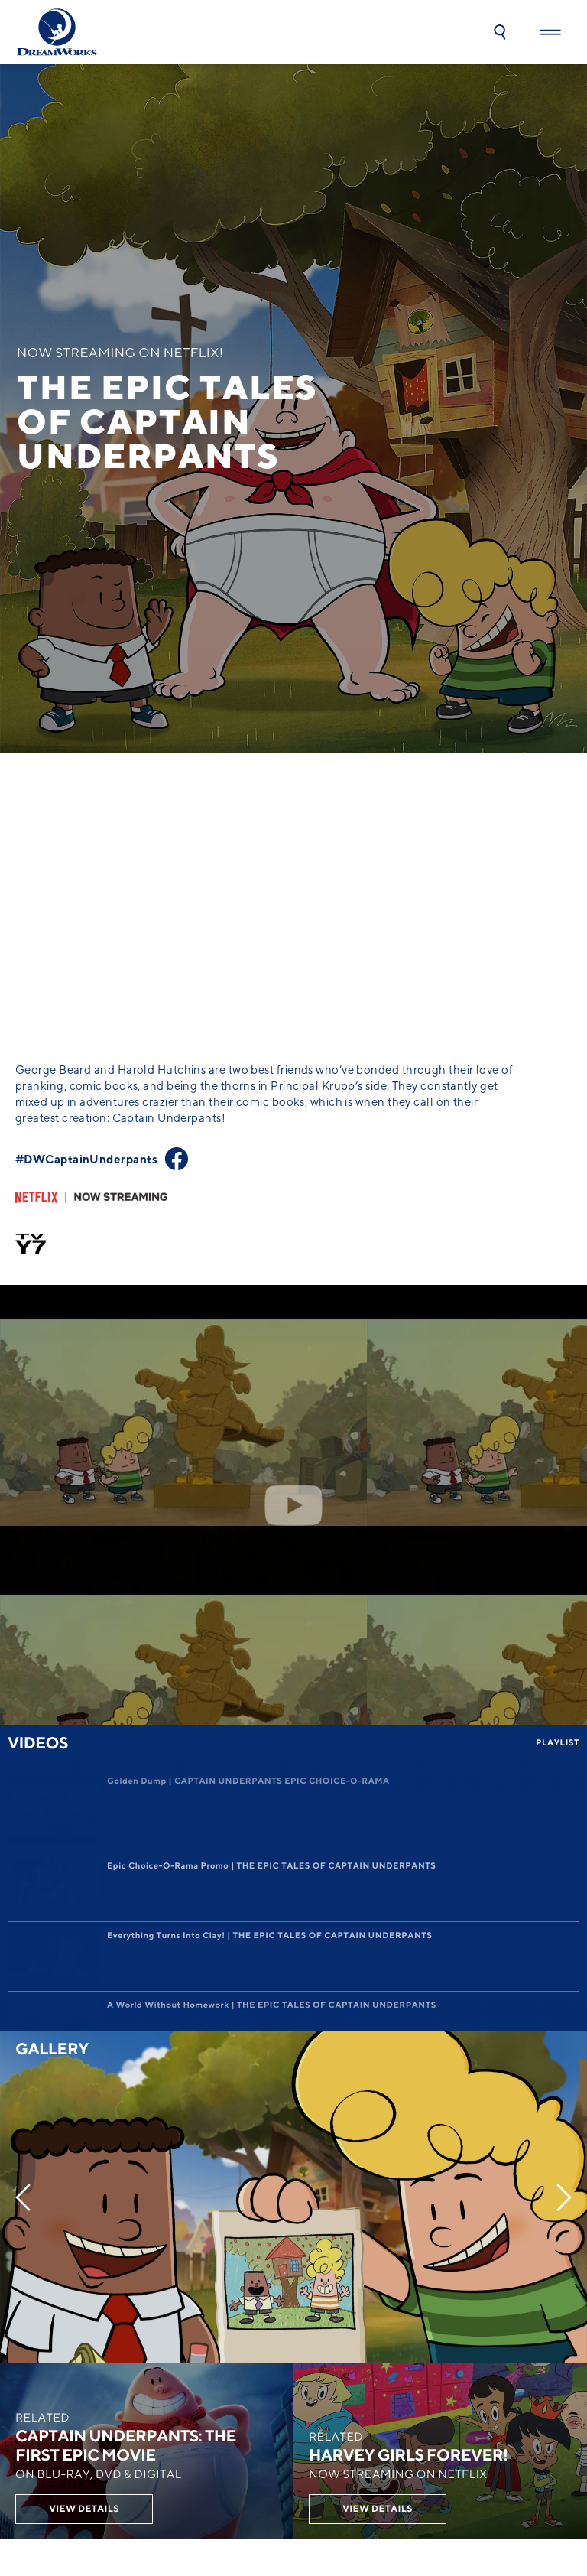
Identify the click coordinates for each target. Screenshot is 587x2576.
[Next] (564, 1757)
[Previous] (23, 1757)
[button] (500, 32)
